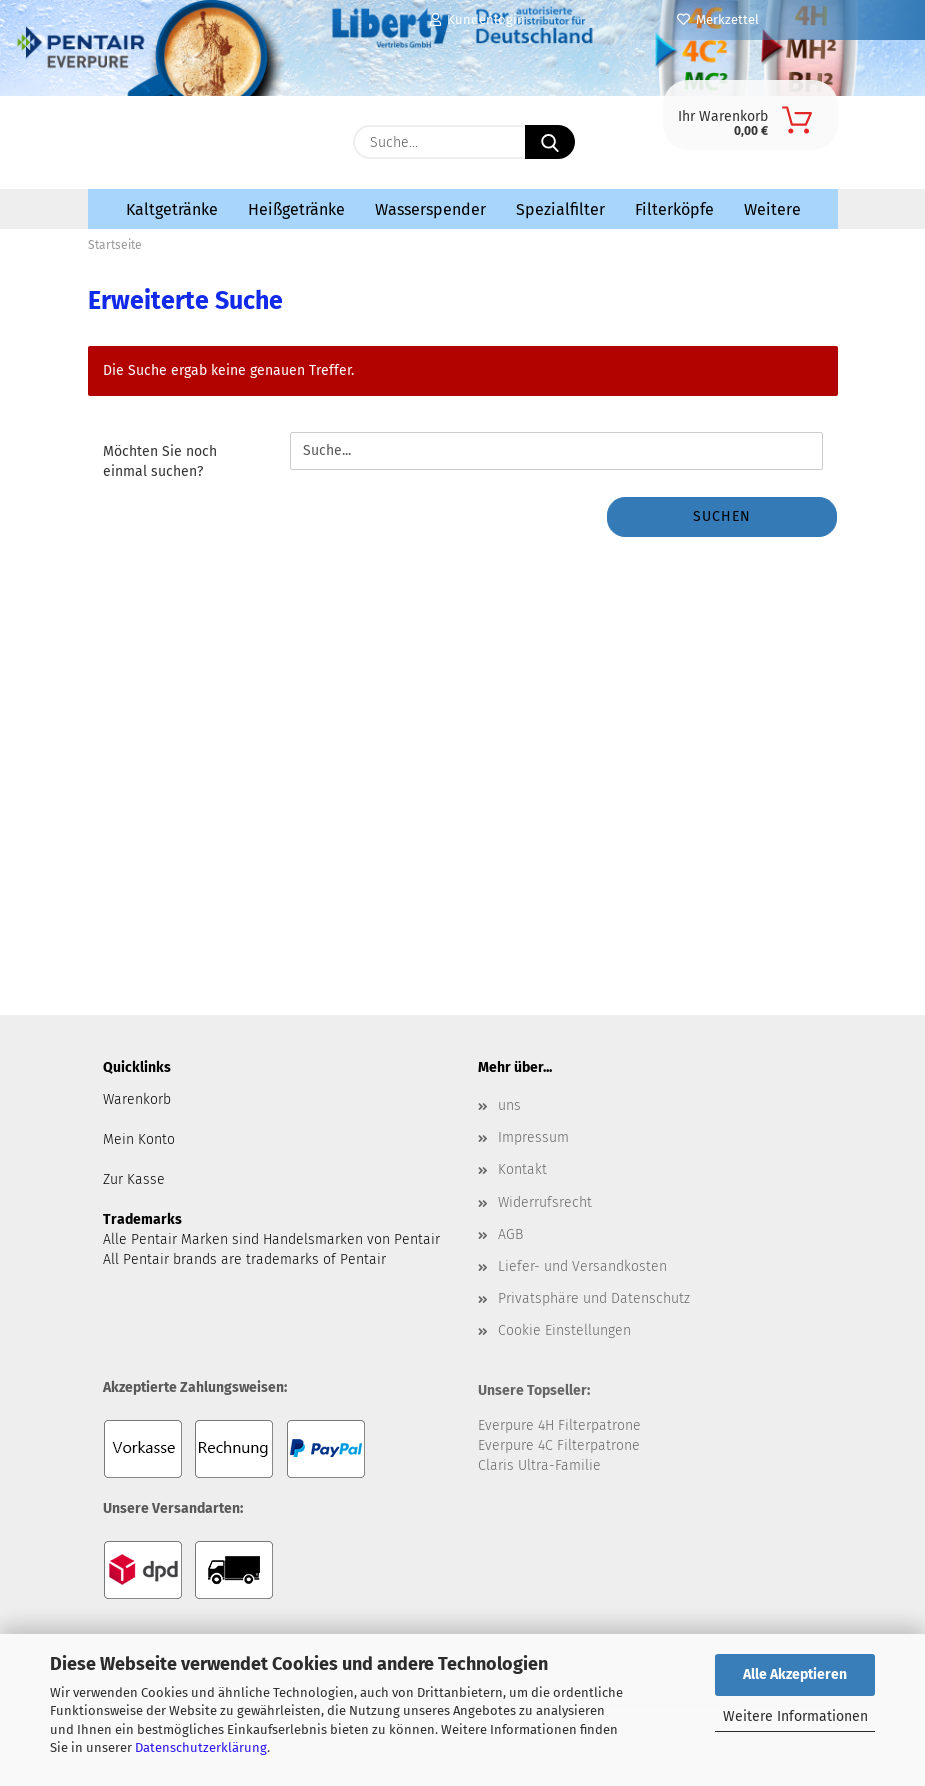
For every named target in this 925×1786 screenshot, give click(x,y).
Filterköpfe (674, 209)
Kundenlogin (477, 19)
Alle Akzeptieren (795, 1674)
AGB (510, 1234)
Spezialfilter (560, 209)
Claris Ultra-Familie (539, 1465)
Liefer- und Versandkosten (582, 1266)
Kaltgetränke (172, 209)
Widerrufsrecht (545, 1202)
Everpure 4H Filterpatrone (559, 1425)
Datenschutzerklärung (201, 1747)
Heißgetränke (296, 209)
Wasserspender (430, 209)
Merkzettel (718, 19)
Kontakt (522, 1169)
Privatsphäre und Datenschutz (594, 1298)
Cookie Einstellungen (564, 1330)
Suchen (722, 516)
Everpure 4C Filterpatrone (559, 1445)
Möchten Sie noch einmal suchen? (160, 461)
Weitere (772, 209)
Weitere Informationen (795, 1716)
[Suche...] (550, 142)
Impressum (533, 1137)
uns (509, 1105)
